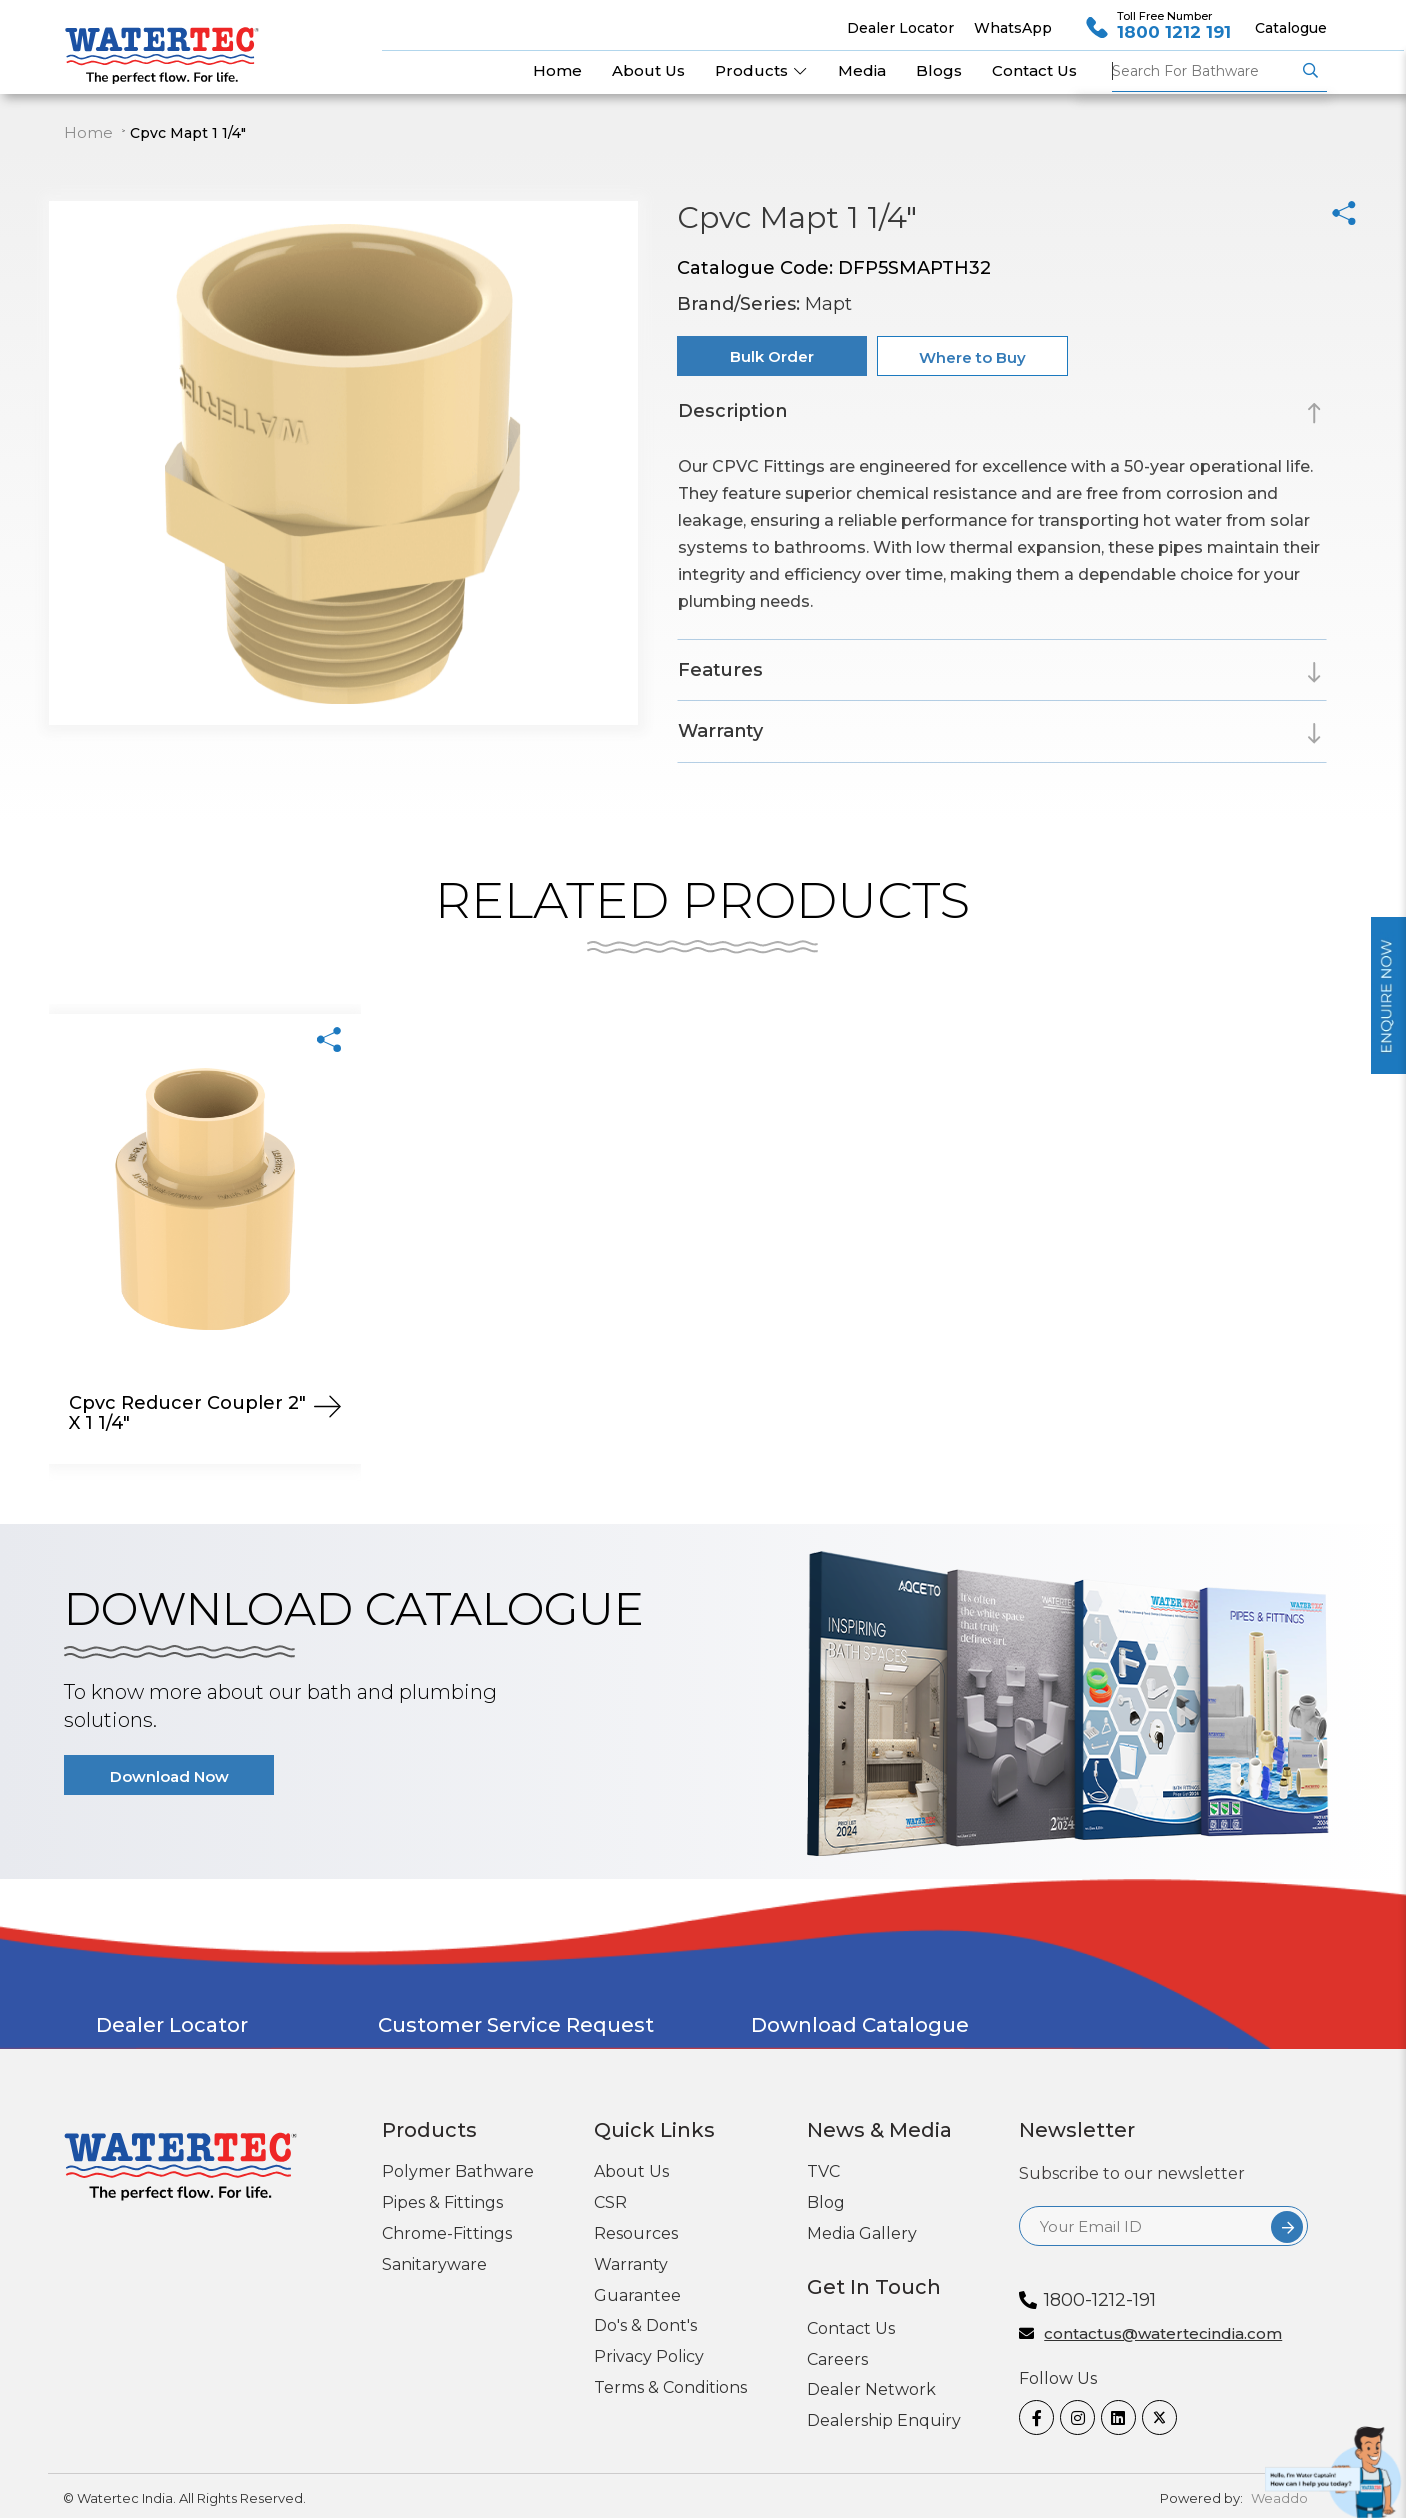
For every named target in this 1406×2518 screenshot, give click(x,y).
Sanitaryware (434, 2264)
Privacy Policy (649, 2356)
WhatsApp (1013, 28)
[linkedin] (1114, 2417)
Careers (837, 2359)
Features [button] (720, 670)
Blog (826, 2202)
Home (88, 132)
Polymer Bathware (458, 2171)
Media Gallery (862, 2233)
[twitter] (1155, 2417)
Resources (636, 2233)
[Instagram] (1073, 2417)
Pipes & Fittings (442, 2202)
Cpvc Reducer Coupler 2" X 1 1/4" (187, 1413)
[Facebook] (1032, 2417)
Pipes (1203, 71)
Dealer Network (871, 2389)
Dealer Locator (900, 28)
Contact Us (851, 2328)
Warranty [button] (720, 731)
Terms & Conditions (670, 2387)
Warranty (631, 2264)
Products (761, 70)
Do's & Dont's (645, 2325)
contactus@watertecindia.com (1163, 2334)
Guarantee (637, 2295)
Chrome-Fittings (447, 2233)
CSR (610, 2202)
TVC (823, 2171)
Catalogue (1291, 28)
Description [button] (732, 411)
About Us (631, 2171)
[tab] (1002, 414)
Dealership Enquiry (884, 2420)
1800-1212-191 (1100, 2300)
